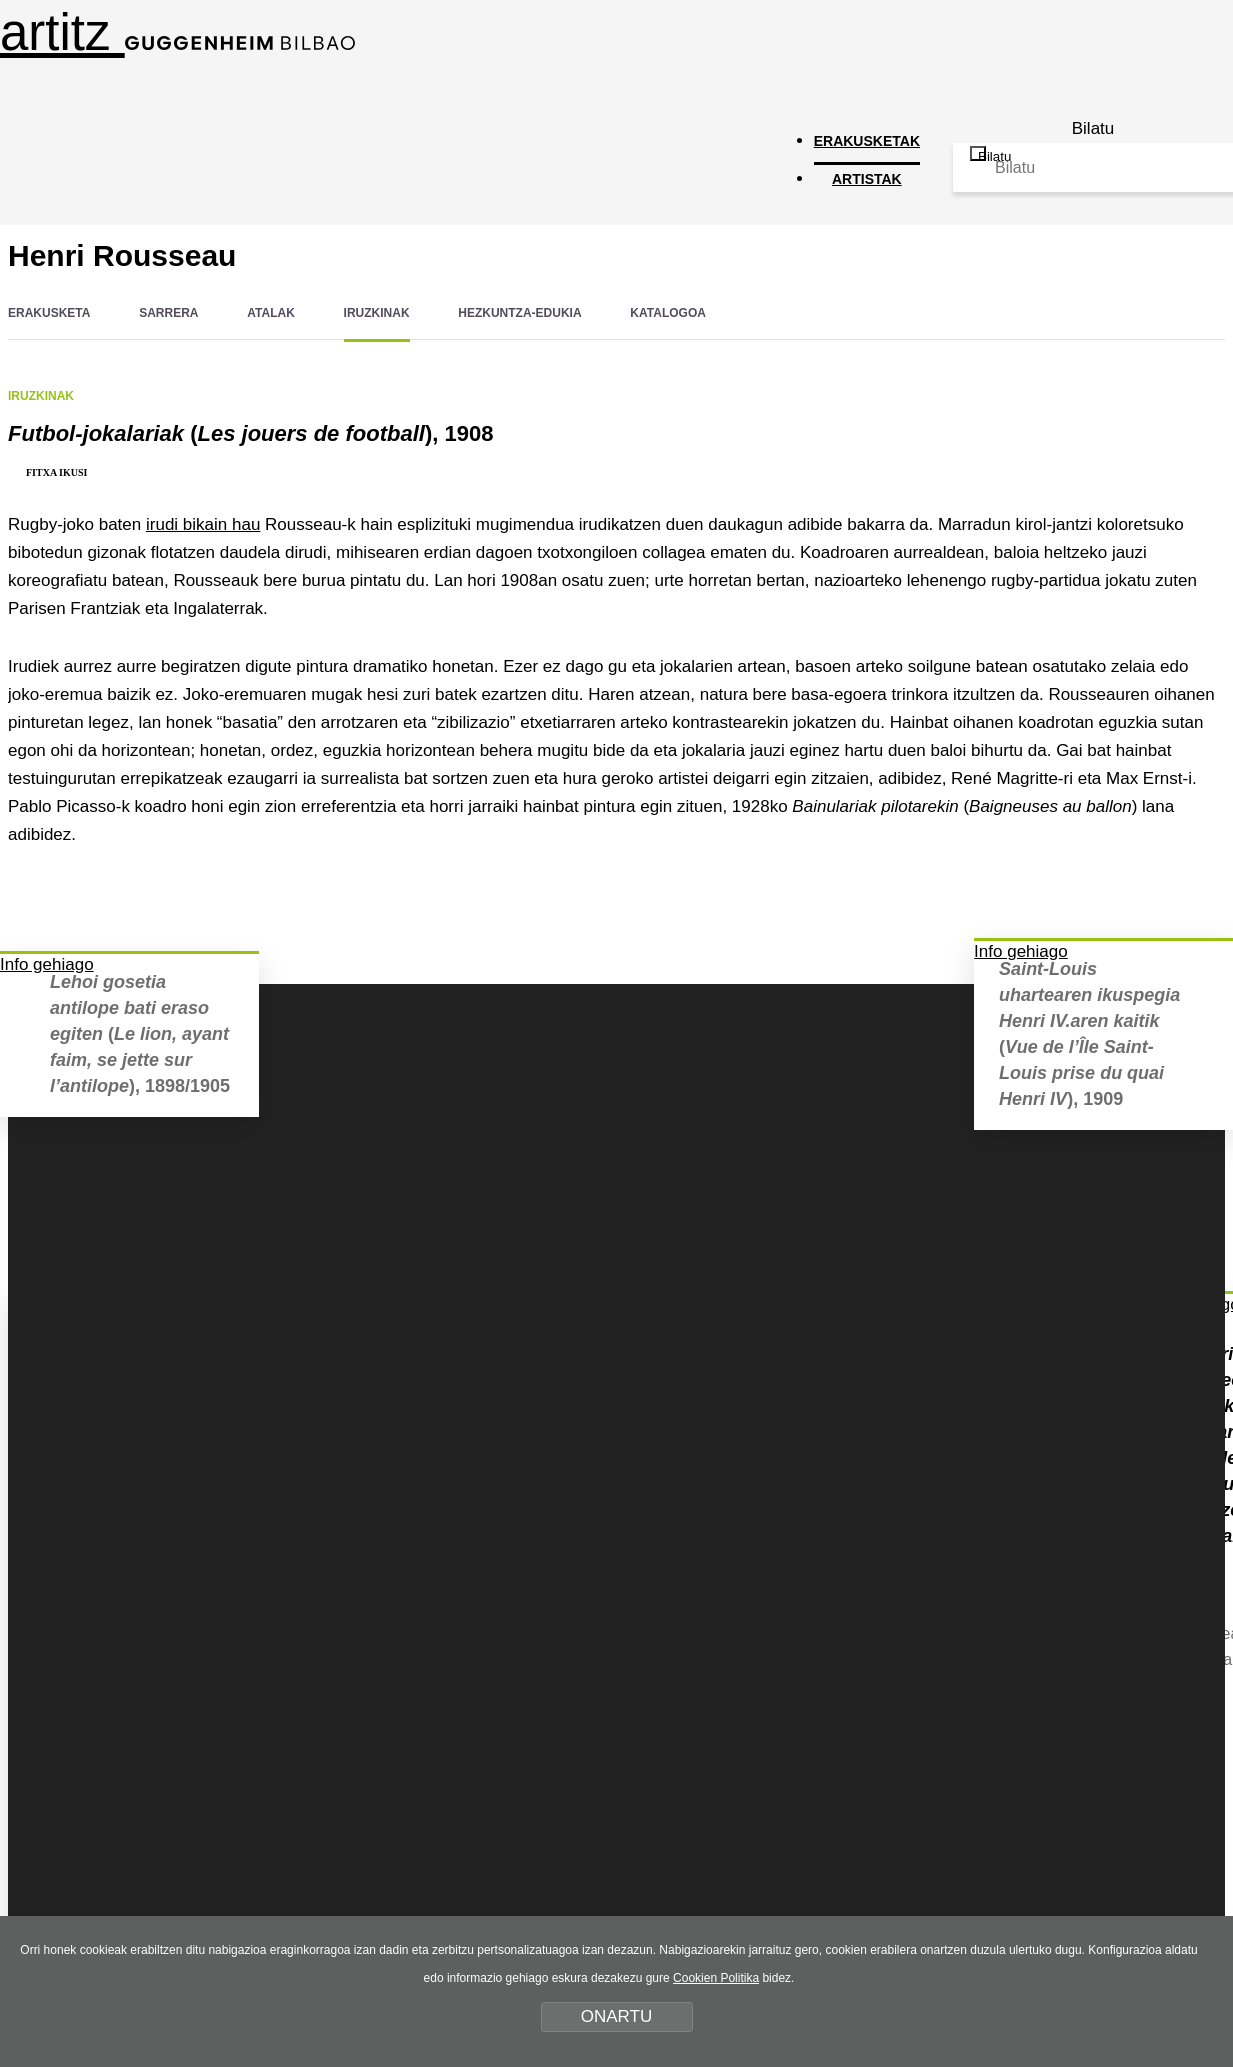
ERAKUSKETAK (867, 141)
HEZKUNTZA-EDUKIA (519, 313)
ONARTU (616, 2016)
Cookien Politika (716, 1978)
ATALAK (271, 313)
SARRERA (168, 313)
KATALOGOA (668, 313)
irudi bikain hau (203, 524)
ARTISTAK (867, 179)
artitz (177, 32)
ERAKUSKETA (49, 313)
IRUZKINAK (377, 313)
